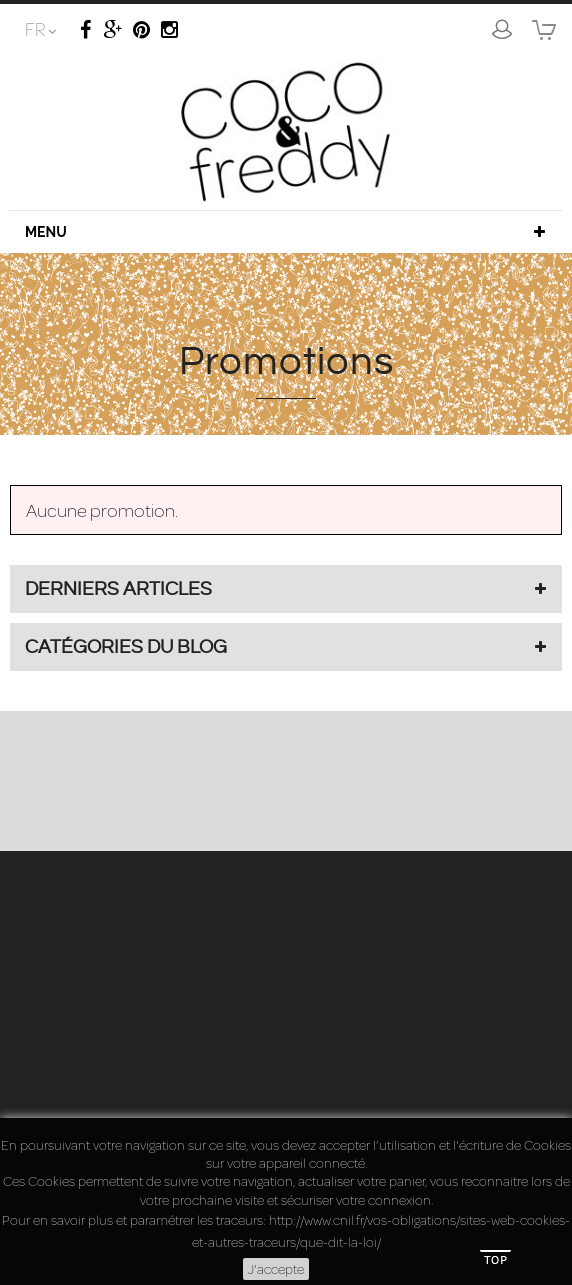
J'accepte (276, 1269)
